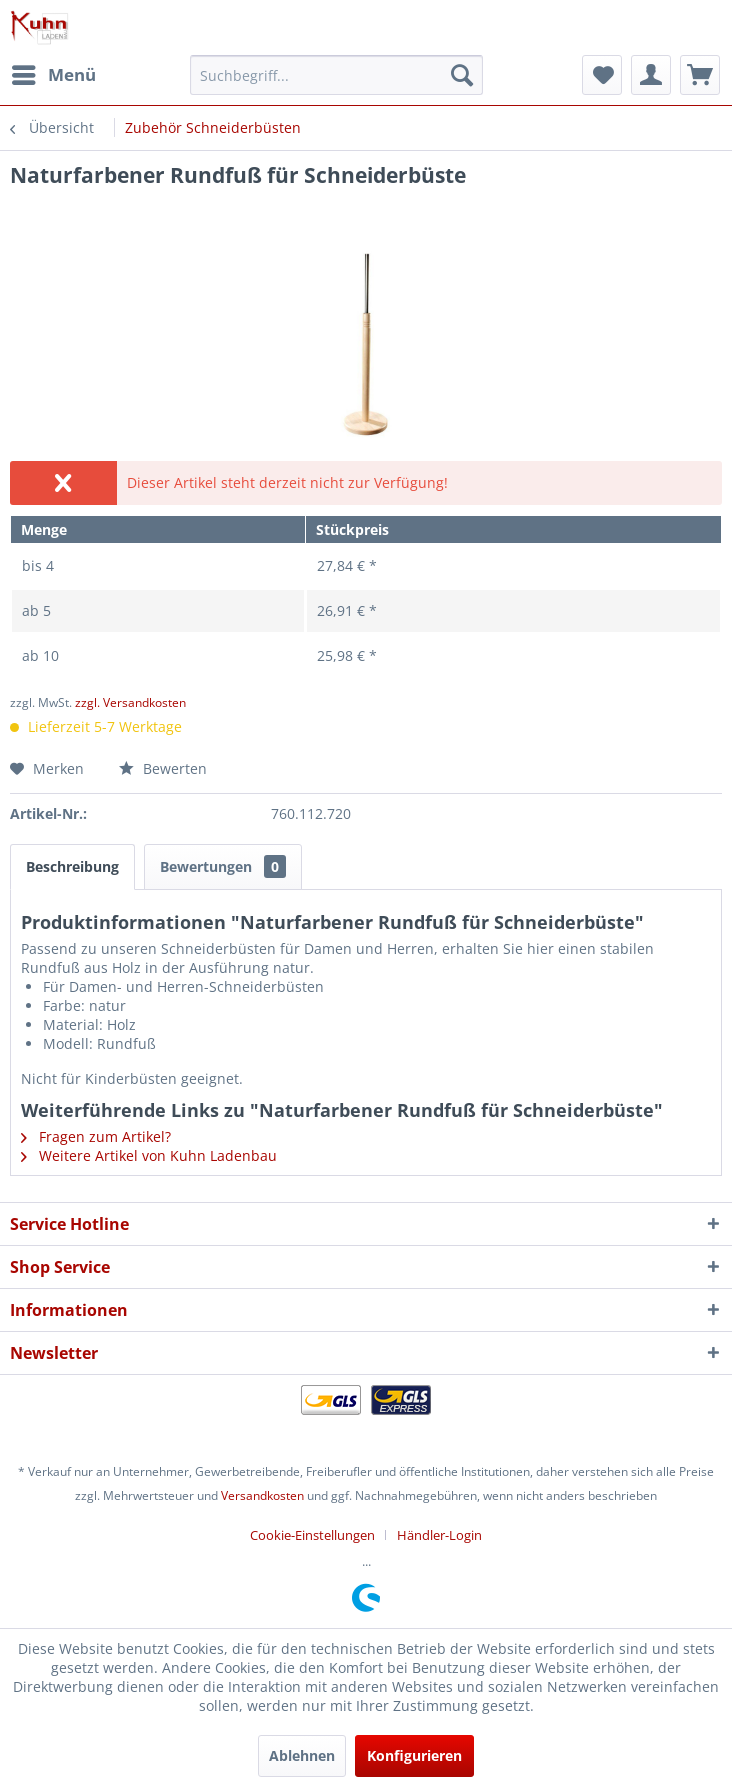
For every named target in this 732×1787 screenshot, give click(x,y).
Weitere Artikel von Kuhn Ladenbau (149, 1155)
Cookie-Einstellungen (312, 1535)
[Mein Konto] (651, 75)
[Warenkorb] (700, 75)
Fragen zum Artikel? (96, 1136)
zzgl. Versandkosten (130, 702)
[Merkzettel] (602, 75)
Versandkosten (262, 1495)
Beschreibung (72, 866)
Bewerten (163, 768)
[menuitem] (53, 75)
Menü (54, 72)
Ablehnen (302, 1755)
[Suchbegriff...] (336, 75)
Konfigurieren (414, 1755)
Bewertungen (223, 866)
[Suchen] (462, 75)
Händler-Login (439, 1535)
